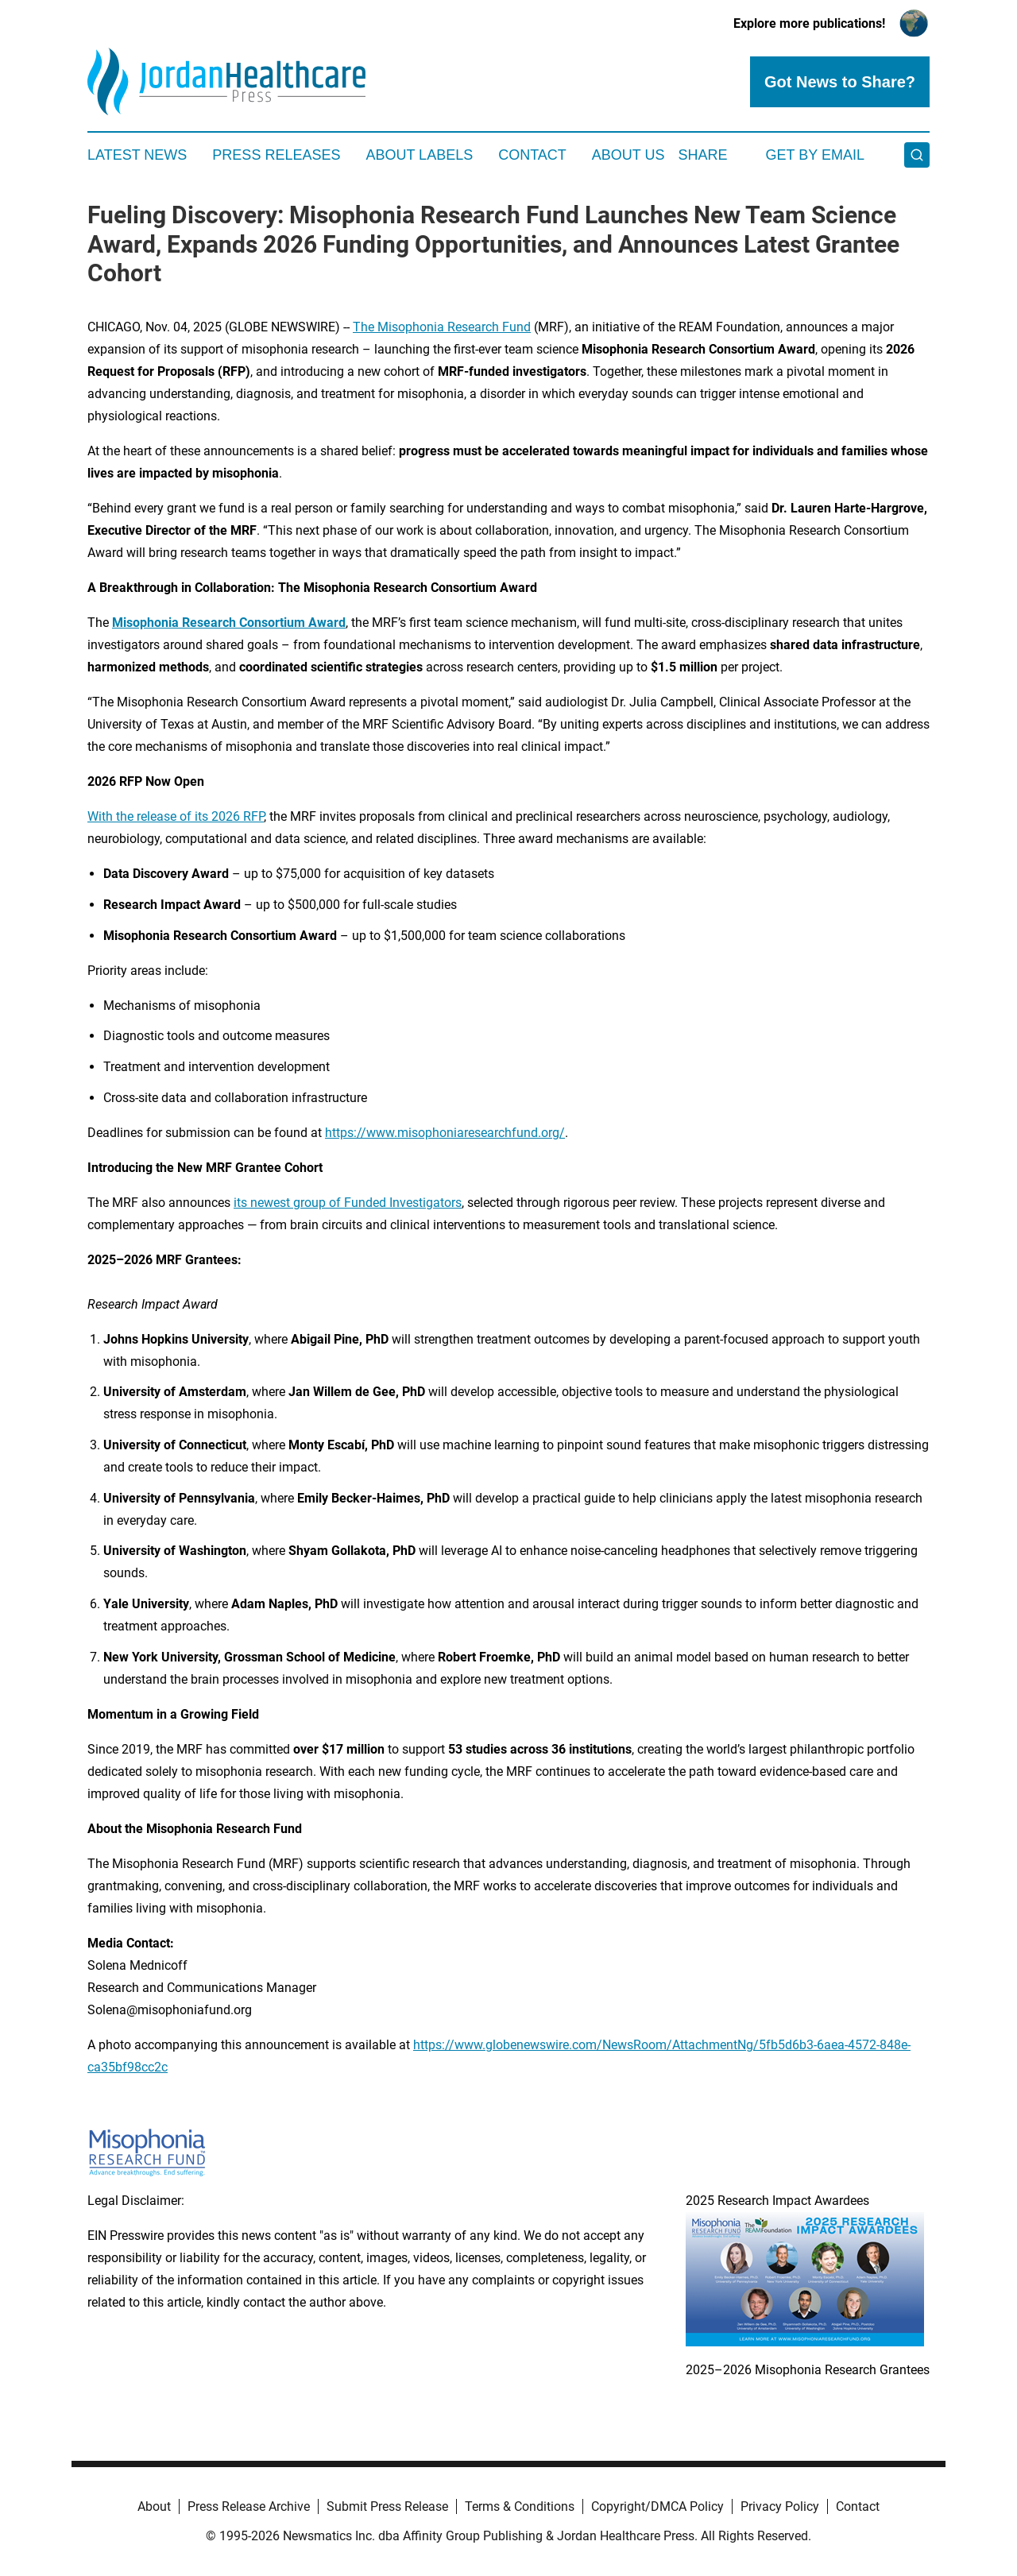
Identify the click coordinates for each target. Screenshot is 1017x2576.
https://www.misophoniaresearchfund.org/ (445, 1132)
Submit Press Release (387, 2506)
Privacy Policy (780, 2506)
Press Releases (276, 155)
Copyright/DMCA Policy (657, 2506)
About (154, 2506)
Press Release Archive (249, 2506)
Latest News (137, 155)
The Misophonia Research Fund (442, 327)
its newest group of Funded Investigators (348, 1202)
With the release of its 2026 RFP (175, 816)
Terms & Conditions (519, 2506)
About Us (628, 155)
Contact (532, 155)
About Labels (419, 155)
